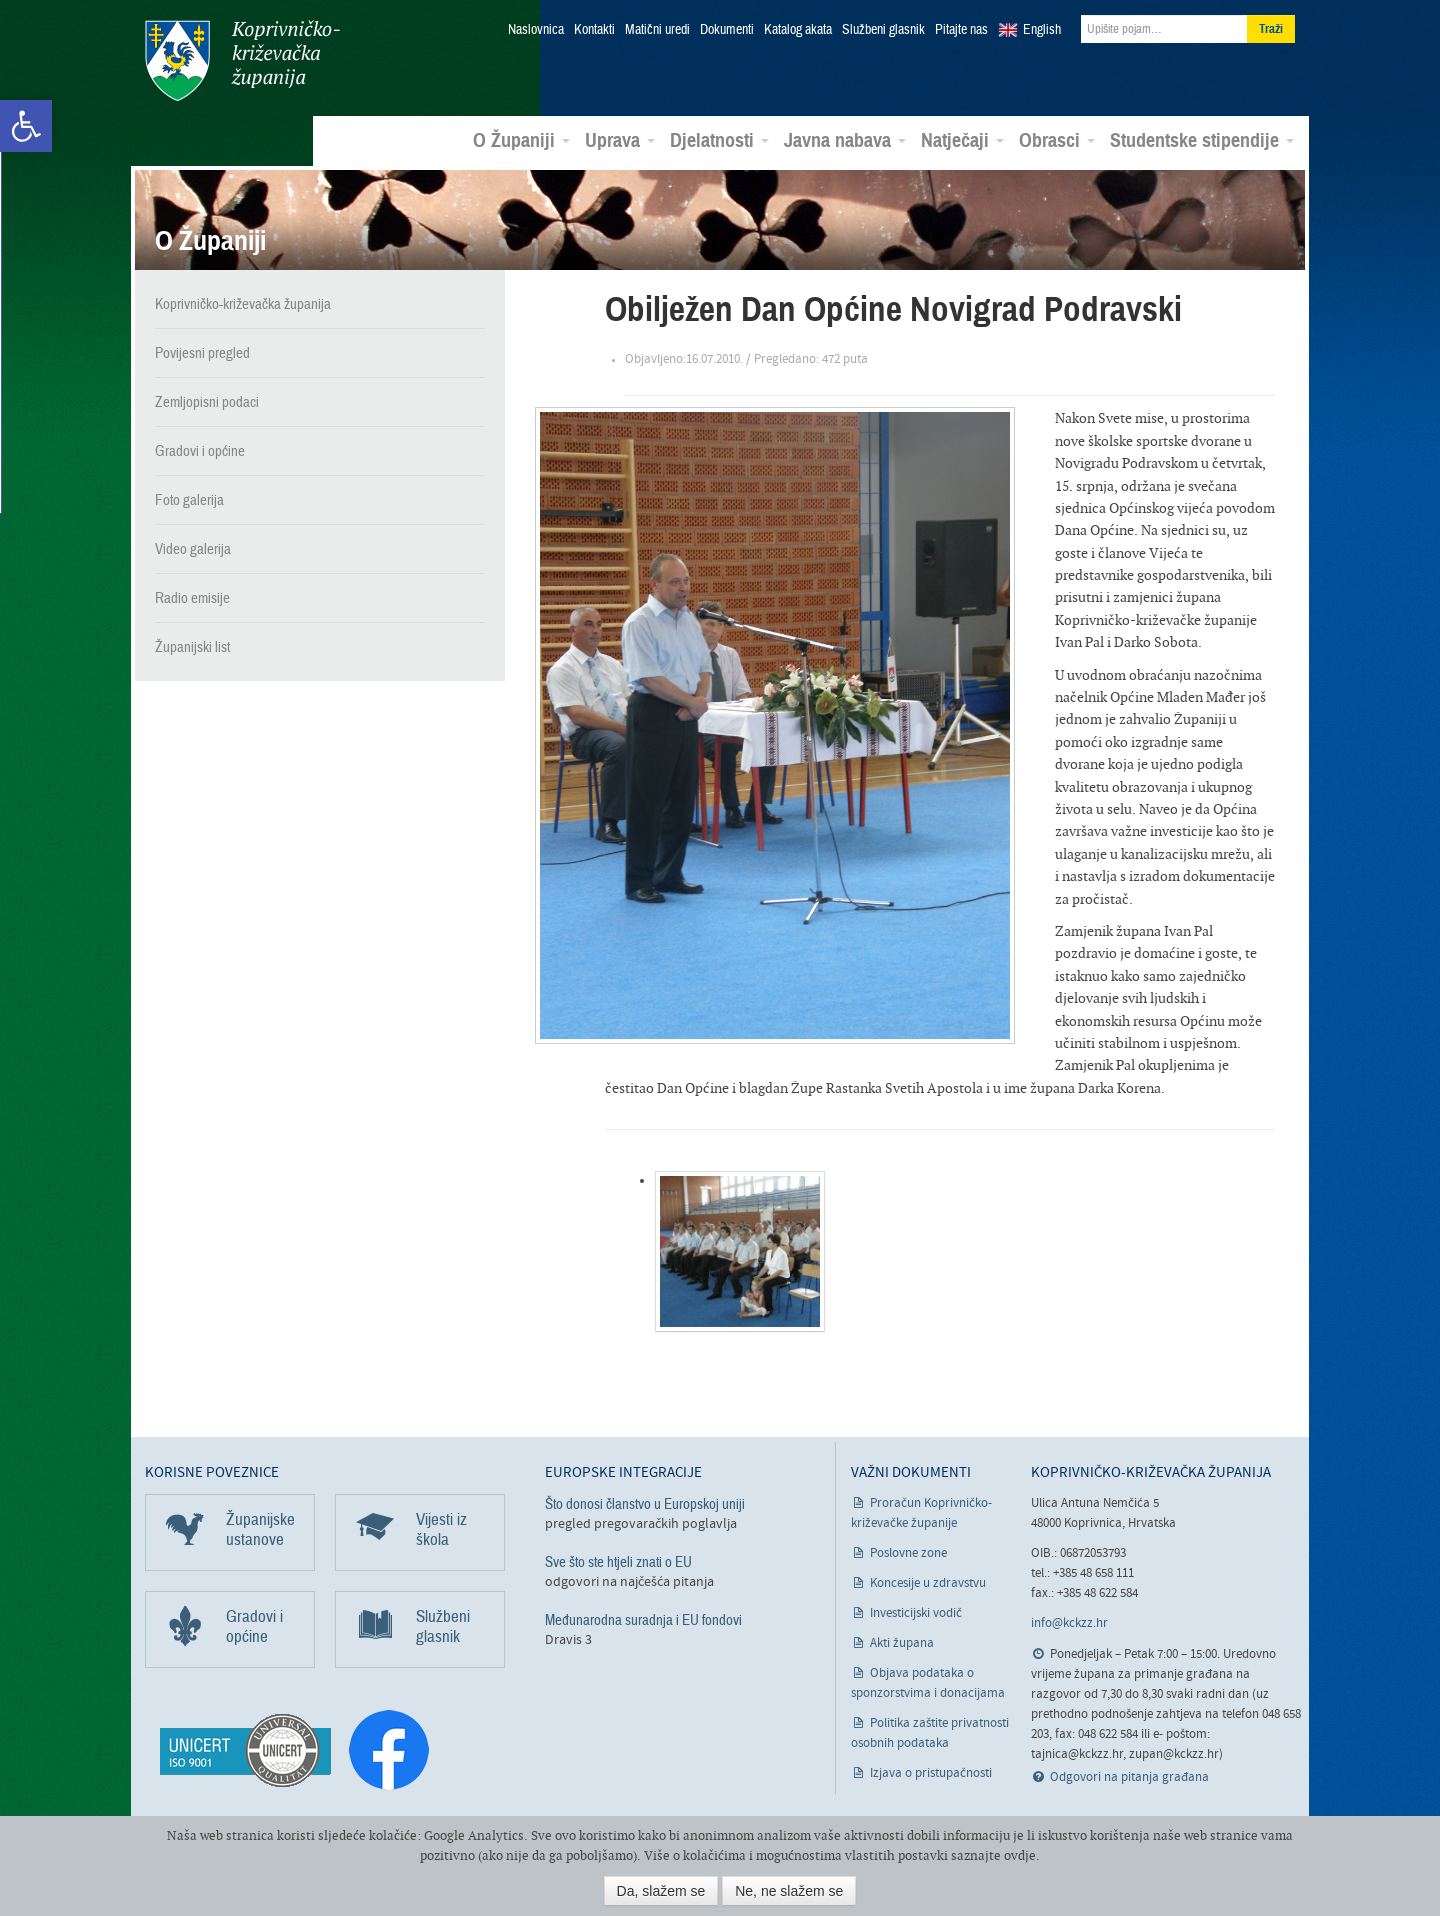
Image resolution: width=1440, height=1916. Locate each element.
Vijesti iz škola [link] (441, 1529)
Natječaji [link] (962, 141)
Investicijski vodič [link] (916, 1613)
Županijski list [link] (192, 647)
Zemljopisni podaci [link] (207, 402)
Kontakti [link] (594, 30)
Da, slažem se (661, 1891)
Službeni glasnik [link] (883, 30)
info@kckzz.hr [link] (1069, 1623)
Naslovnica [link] (536, 30)
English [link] (1042, 30)
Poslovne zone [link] (908, 1553)
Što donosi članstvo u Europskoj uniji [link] (645, 1504)
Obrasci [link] (1057, 141)
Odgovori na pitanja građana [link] (1129, 1777)
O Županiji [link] (521, 141)
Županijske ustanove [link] (260, 1529)
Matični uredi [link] (657, 30)
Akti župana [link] (902, 1643)
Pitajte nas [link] (961, 30)
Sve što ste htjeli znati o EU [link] (618, 1562)
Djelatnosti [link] (719, 141)
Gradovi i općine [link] (200, 451)
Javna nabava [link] (845, 141)
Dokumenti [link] (727, 30)
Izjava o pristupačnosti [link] (931, 1773)
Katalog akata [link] (798, 30)
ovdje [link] (1020, 1855)
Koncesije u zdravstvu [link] (928, 1583)
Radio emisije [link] (192, 598)
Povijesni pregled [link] (202, 353)
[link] (26, 126)
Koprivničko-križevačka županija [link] (242, 60)
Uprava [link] (620, 141)
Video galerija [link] (193, 549)
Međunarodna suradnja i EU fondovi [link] (643, 1620)
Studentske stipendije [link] (1202, 141)
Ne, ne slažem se (789, 1891)
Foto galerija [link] (189, 500)
